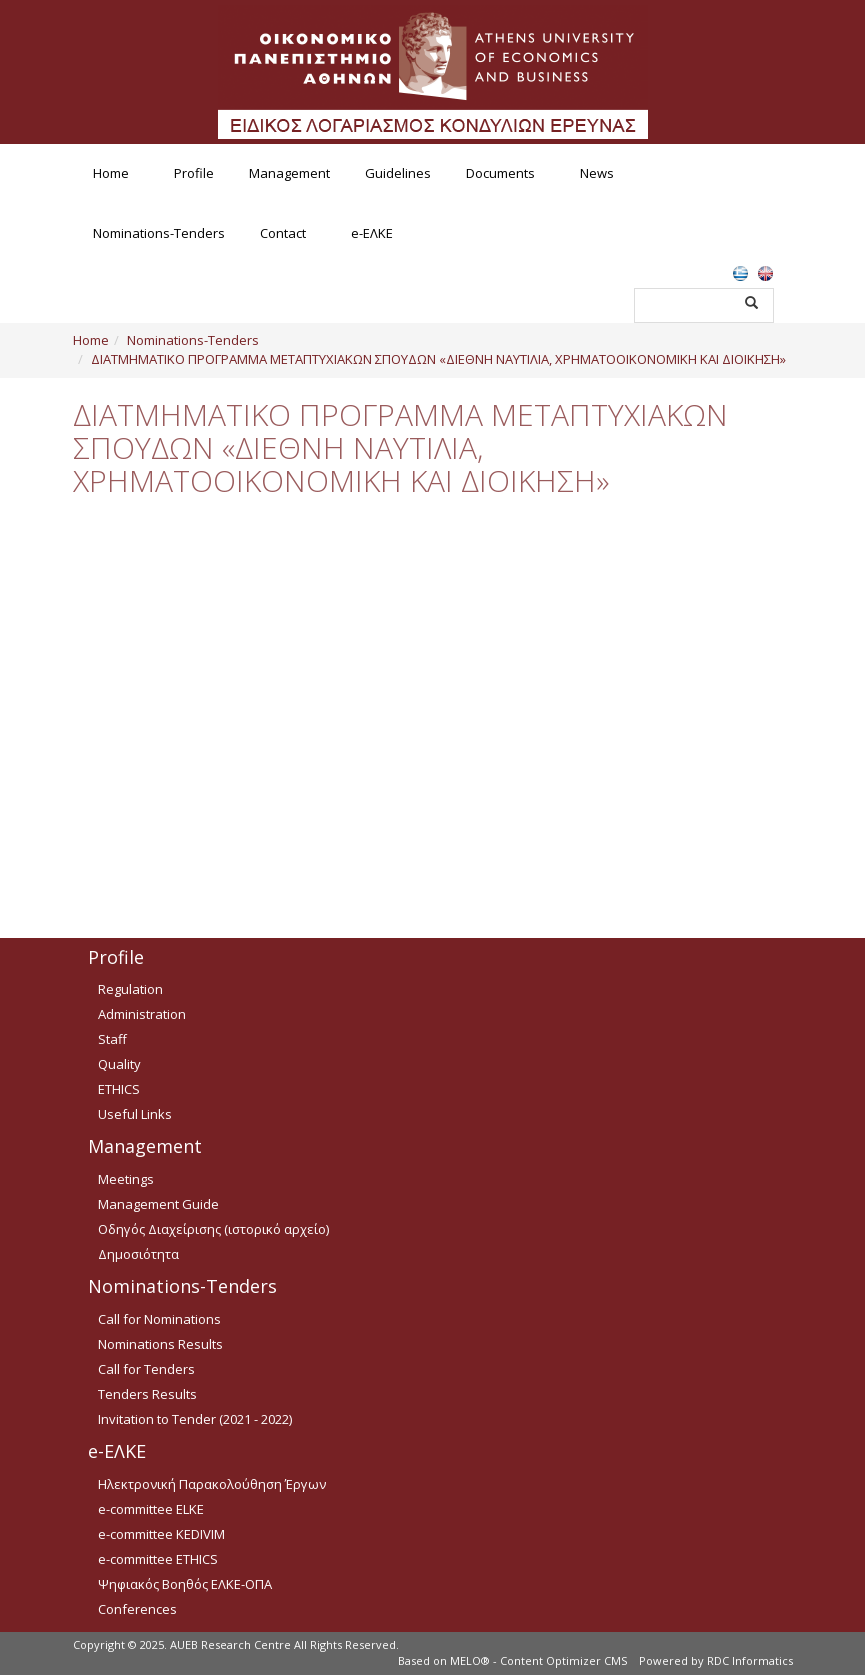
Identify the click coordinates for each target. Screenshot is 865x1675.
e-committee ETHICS (158, 1559)
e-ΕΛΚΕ (372, 233)
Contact (283, 233)
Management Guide (158, 1204)
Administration (142, 1014)
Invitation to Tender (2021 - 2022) (195, 1419)
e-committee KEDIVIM (161, 1534)
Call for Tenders (146, 1369)
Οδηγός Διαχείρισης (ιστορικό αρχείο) (213, 1229)
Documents (500, 173)
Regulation (130, 989)
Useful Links (135, 1114)
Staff (112, 1039)
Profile (194, 173)
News (597, 173)
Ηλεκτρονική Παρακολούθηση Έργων (212, 1484)
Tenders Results (147, 1394)
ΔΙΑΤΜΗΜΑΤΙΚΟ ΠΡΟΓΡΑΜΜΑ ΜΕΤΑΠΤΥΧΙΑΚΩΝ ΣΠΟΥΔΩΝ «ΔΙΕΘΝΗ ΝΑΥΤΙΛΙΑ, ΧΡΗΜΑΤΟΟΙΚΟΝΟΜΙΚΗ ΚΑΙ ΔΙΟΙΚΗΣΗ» (438, 359)
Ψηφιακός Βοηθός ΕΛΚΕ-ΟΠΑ (185, 1584)
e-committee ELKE (151, 1509)
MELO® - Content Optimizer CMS (538, 1660)
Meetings (126, 1179)
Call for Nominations (159, 1319)
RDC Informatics (750, 1660)
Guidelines (398, 173)
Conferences (137, 1609)
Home (111, 173)
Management (289, 173)
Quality (119, 1064)
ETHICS (119, 1089)
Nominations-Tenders (159, 233)
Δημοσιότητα (138, 1254)
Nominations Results (160, 1344)
